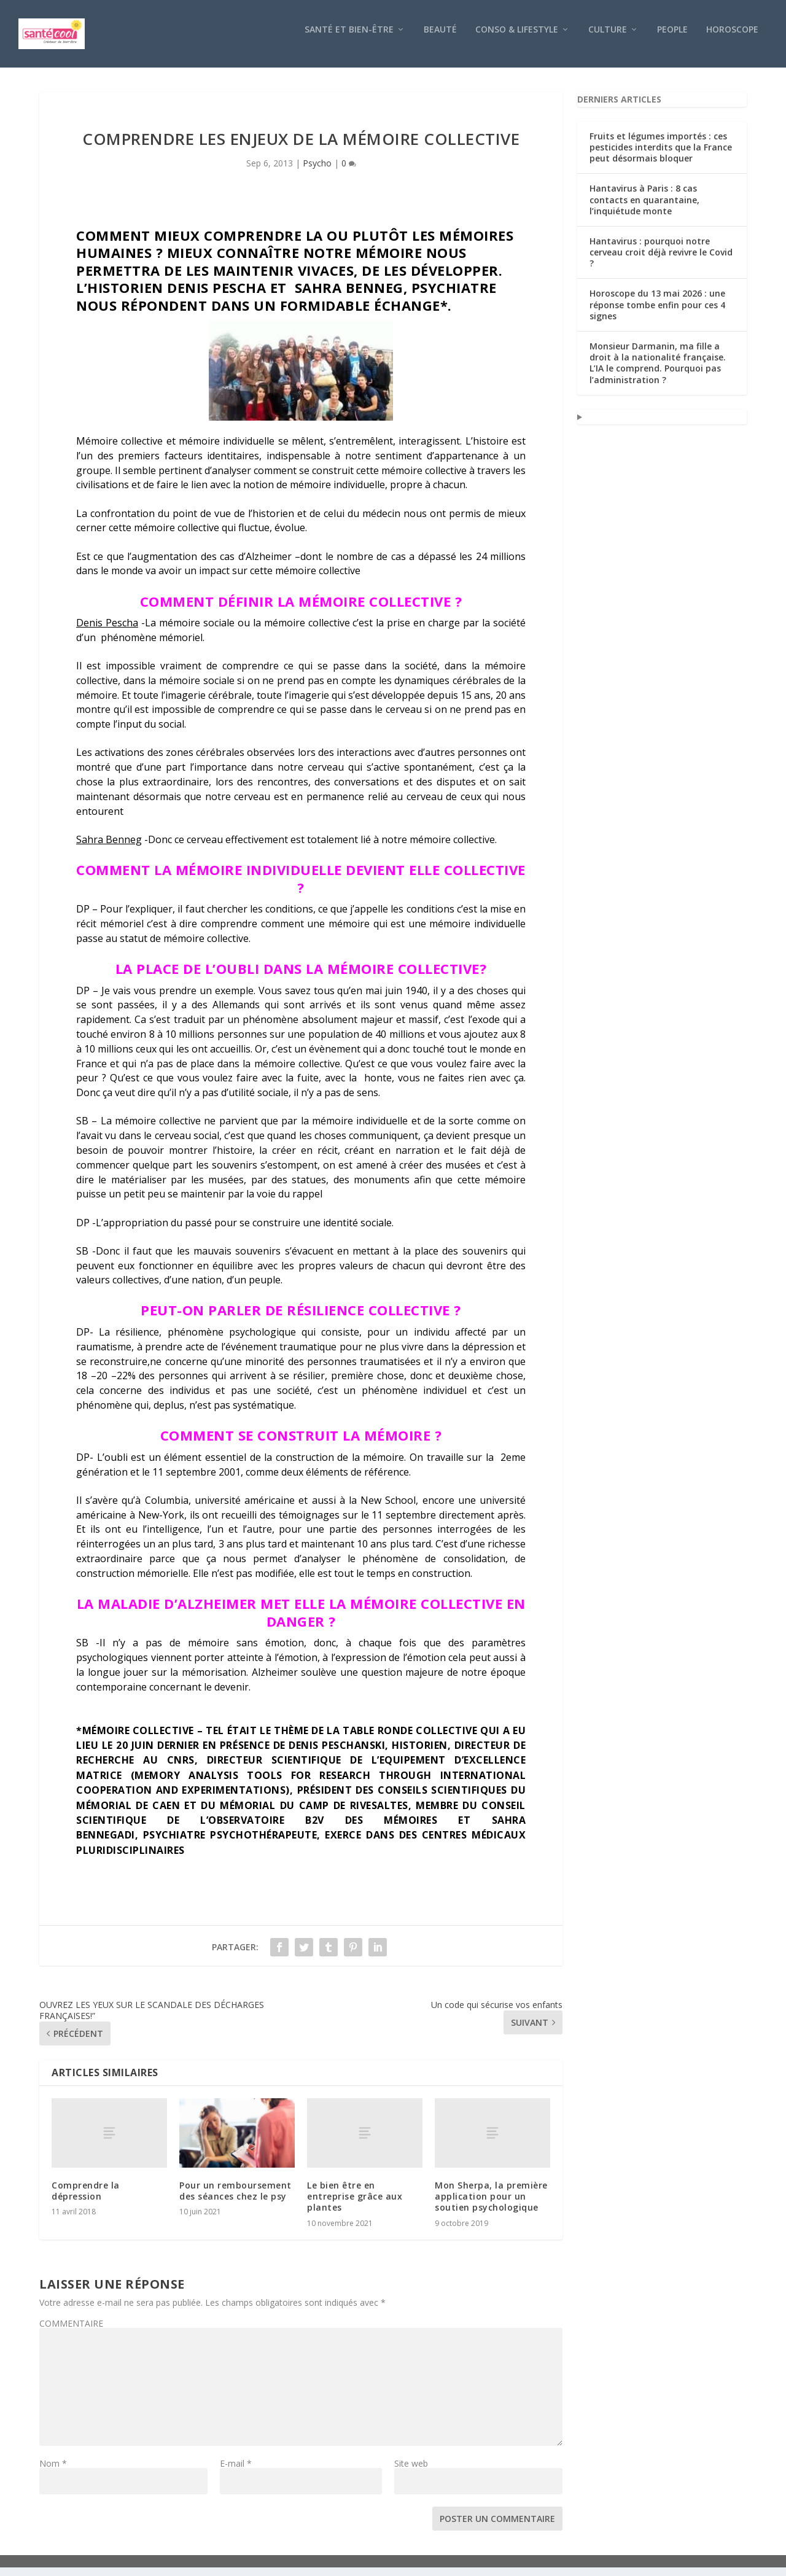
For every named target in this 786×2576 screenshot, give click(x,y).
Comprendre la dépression (86, 2199)
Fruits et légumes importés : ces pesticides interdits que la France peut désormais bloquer (661, 156)
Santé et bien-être (349, 38)
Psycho (317, 171)
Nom (53, 2472)
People (672, 38)
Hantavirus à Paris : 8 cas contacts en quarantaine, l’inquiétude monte (644, 208)
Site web (411, 2472)
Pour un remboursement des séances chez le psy (235, 2199)
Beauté (440, 38)
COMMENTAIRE (71, 2332)
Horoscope (732, 38)
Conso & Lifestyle (516, 38)
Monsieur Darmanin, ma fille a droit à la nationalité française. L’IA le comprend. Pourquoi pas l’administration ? (658, 371)
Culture (607, 38)
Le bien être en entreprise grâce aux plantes (354, 2205)
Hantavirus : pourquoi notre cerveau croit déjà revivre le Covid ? (661, 261)
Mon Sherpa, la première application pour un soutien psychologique (491, 2205)
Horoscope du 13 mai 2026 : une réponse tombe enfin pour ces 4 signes (657, 313)
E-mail (236, 2472)
